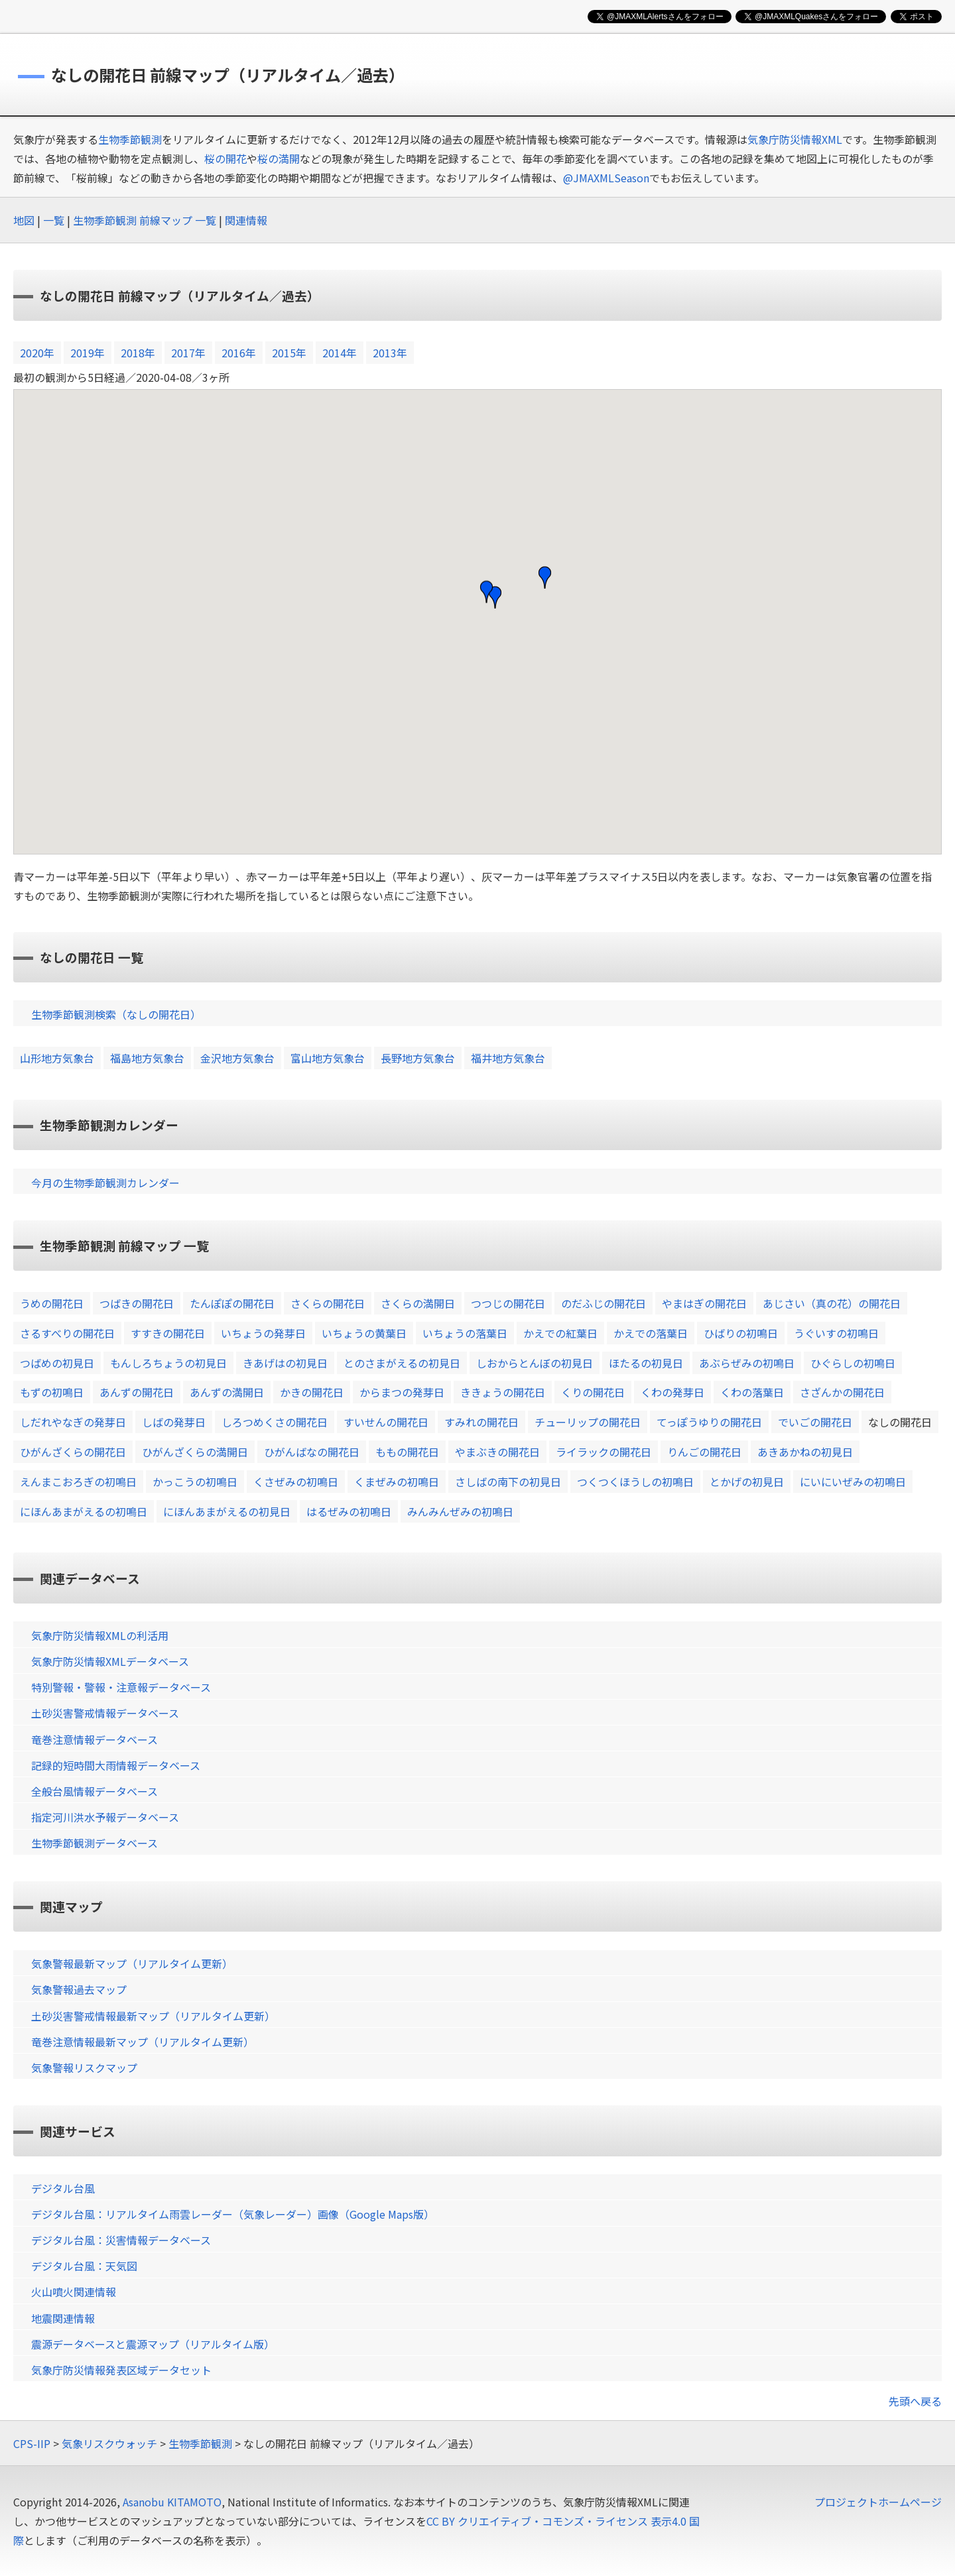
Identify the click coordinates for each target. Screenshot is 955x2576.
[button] (545, 577)
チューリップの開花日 (588, 1422)
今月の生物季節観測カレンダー (105, 1183)
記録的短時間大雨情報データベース (115, 1765)
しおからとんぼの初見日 (534, 1363)
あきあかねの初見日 (805, 1452)
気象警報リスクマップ (84, 2068)
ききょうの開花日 (502, 1392)
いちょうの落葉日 (464, 1333)
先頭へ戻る (915, 2401)
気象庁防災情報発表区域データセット (121, 2370)
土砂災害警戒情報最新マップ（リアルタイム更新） (153, 2016)
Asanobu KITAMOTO (172, 2502)
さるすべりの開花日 (67, 1333)
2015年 (289, 353)
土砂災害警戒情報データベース (105, 1713)
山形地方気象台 (57, 1058)
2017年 (188, 353)
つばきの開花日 (136, 1303)
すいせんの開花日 (386, 1422)
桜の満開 (278, 158)
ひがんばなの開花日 (311, 1452)
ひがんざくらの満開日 (195, 1452)
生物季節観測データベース (94, 1843)
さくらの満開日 (418, 1303)
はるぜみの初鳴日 (348, 1511)
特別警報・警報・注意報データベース (121, 1687)
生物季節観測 (130, 139)
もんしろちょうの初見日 (168, 1363)
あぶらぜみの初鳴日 (747, 1363)
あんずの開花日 (136, 1392)
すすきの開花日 (168, 1333)
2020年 (37, 353)
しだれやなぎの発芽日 (73, 1422)
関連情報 (246, 220)
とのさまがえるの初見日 (402, 1363)
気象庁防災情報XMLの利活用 (99, 1635)
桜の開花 (225, 158)
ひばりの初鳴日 (741, 1333)
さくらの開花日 (327, 1303)
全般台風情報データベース (94, 1791)
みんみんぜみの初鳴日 (460, 1511)
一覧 (53, 220)
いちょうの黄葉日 (364, 1333)
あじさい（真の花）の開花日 (832, 1303)
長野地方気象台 (418, 1058)
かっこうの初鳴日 (195, 1482)
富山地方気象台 (327, 1058)
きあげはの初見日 (285, 1363)
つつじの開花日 (508, 1303)
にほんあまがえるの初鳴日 (83, 1511)
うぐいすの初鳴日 (836, 1333)
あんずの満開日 (227, 1392)
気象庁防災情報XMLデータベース (110, 1661)
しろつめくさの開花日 (275, 1422)
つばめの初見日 (57, 1363)
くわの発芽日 (672, 1392)
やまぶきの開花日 (497, 1452)
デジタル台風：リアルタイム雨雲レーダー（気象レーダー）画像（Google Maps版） (232, 2214)
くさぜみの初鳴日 (295, 1482)
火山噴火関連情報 (73, 2292)
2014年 (339, 353)
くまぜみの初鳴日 (396, 1482)
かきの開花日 (312, 1392)
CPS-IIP (31, 2443)
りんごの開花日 (704, 1452)
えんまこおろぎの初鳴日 (78, 1482)
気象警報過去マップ (79, 1989)
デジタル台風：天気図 (84, 2266)
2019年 (87, 353)
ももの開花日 (407, 1452)
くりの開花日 (593, 1392)
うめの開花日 (52, 1303)
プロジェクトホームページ (878, 2502)
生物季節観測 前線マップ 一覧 (144, 220)
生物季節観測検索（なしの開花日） (116, 1014)
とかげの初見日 (747, 1482)
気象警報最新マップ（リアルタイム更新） (132, 1963)
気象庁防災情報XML (794, 139)
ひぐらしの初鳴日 (852, 1363)
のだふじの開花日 (603, 1303)
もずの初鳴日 (52, 1392)
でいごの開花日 (815, 1422)
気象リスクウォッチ (109, 2443)
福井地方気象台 (508, 1058)
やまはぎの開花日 (704, 1303)
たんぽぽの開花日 (232, 1303)
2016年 (239, 353)
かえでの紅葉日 (560, 1333)
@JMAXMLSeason (606, 178)
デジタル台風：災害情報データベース (121, 2240)
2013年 (390, 353)
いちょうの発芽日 (263, 1333)
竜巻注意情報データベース (94, 1739)
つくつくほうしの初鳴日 (635, 1482)
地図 (23, 220)
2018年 (138, 353)
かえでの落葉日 (650, 1333)
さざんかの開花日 (842, 1392)
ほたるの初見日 (646, 1363)
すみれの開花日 (481, 1422)
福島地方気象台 (147, 1058)
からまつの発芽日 (401, 1392)
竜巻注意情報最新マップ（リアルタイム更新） (142, 2042)
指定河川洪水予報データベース (105, 1817)
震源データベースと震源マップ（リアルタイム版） (153, 2344)
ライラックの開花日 (603, 1452)
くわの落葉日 (752, 1392)
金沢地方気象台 (237, 1058)
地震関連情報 (63, 2318)
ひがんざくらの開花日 (73, 1452)
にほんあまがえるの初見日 (226, 1511)
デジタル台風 (63, 2188)
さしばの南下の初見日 (508, 1482)
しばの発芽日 (174, 1422)
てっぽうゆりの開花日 (709, 1422)
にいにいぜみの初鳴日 (853, 1482)
